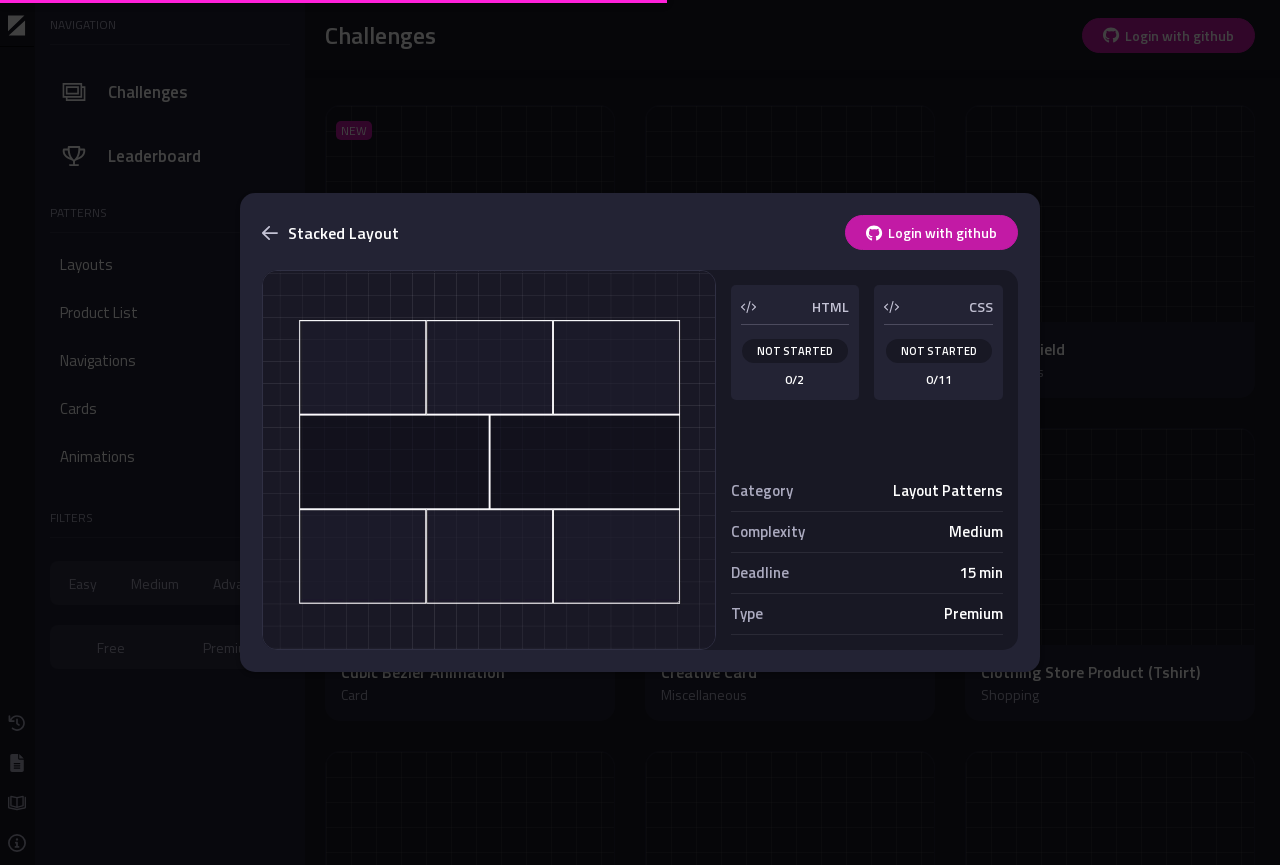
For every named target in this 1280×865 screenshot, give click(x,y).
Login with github (931, 232)
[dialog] (640, 432)
